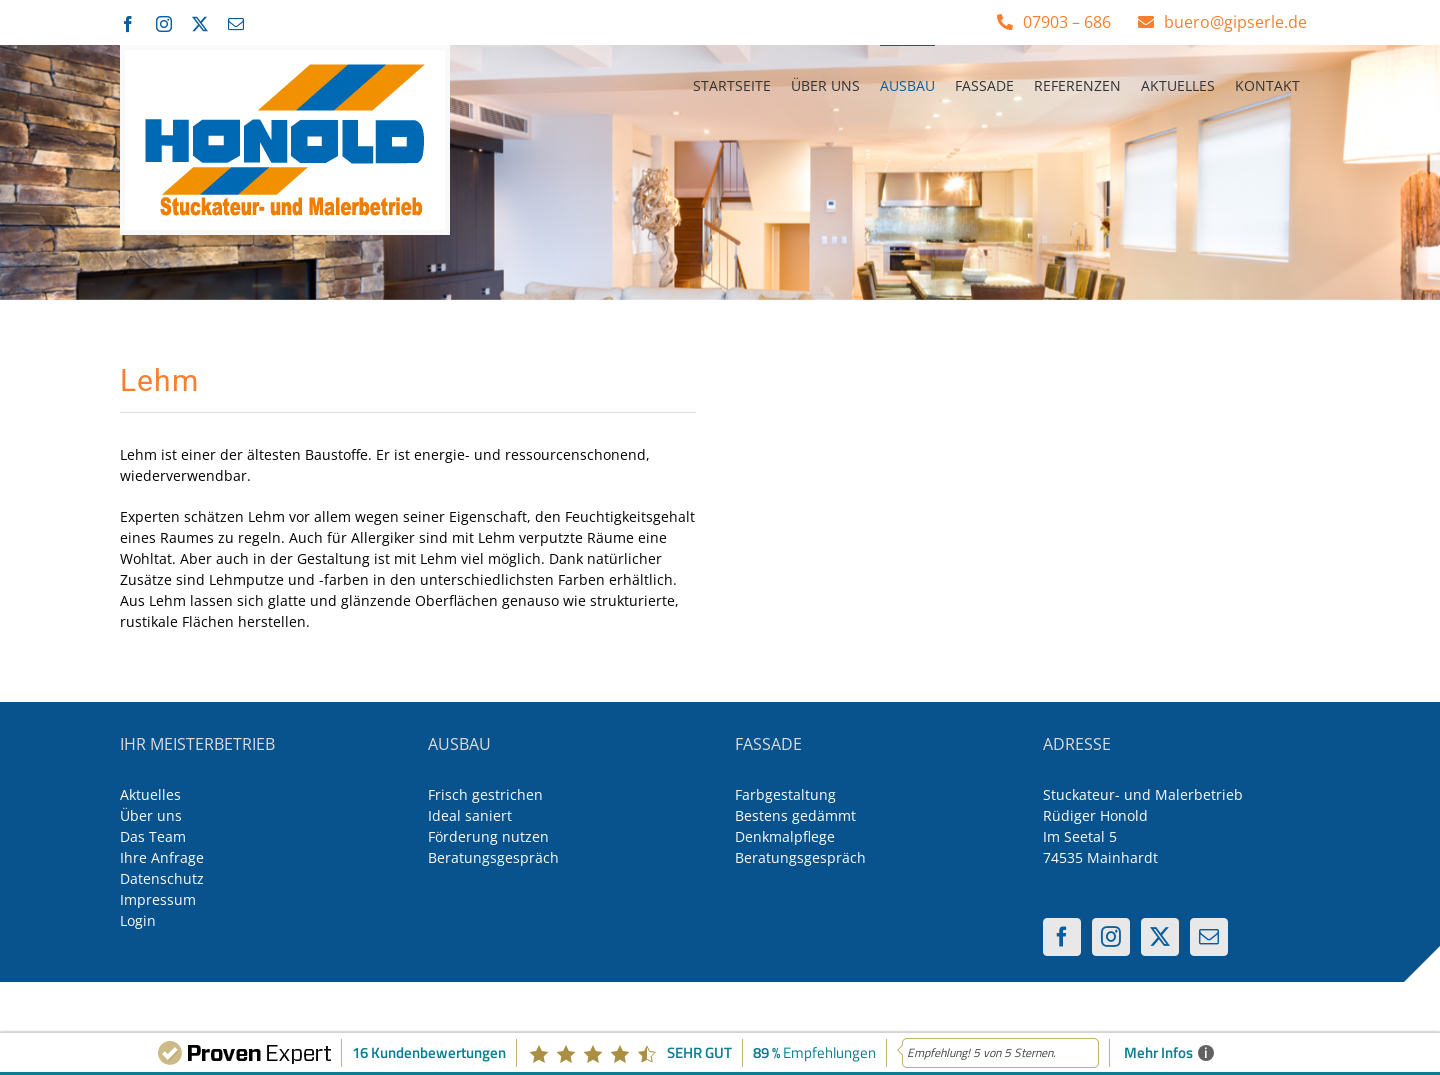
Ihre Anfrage (162, 857)
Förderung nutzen (488, 836)
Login (138, 920)
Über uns (151, 815)
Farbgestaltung (785, 794)
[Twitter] (1160, 937)
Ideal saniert (470, 815)
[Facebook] (1062, 937)
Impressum (158, 899)
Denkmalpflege (785, 836)
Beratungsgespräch (493, 857)
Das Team (153, 836)
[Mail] (1209, 937)
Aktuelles (150, 794)
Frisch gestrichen (485, 794)
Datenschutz (162, 878)
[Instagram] (1111, 937)
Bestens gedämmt (795, 815)
